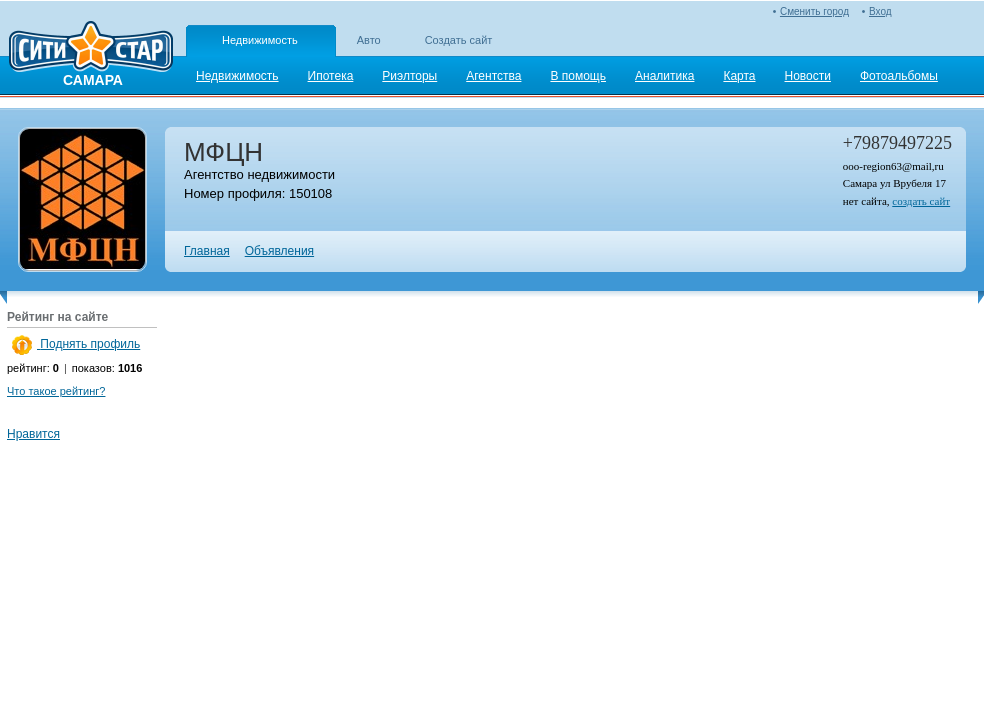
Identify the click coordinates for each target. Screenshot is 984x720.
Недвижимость (260, 40)
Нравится (33, 434)
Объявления (279, 251)
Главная (207, 251)
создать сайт (921, 201)
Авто (369, 40)
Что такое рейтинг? (56, 391)
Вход (880, 11)
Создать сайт (459, 40)
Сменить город (814, 11)
